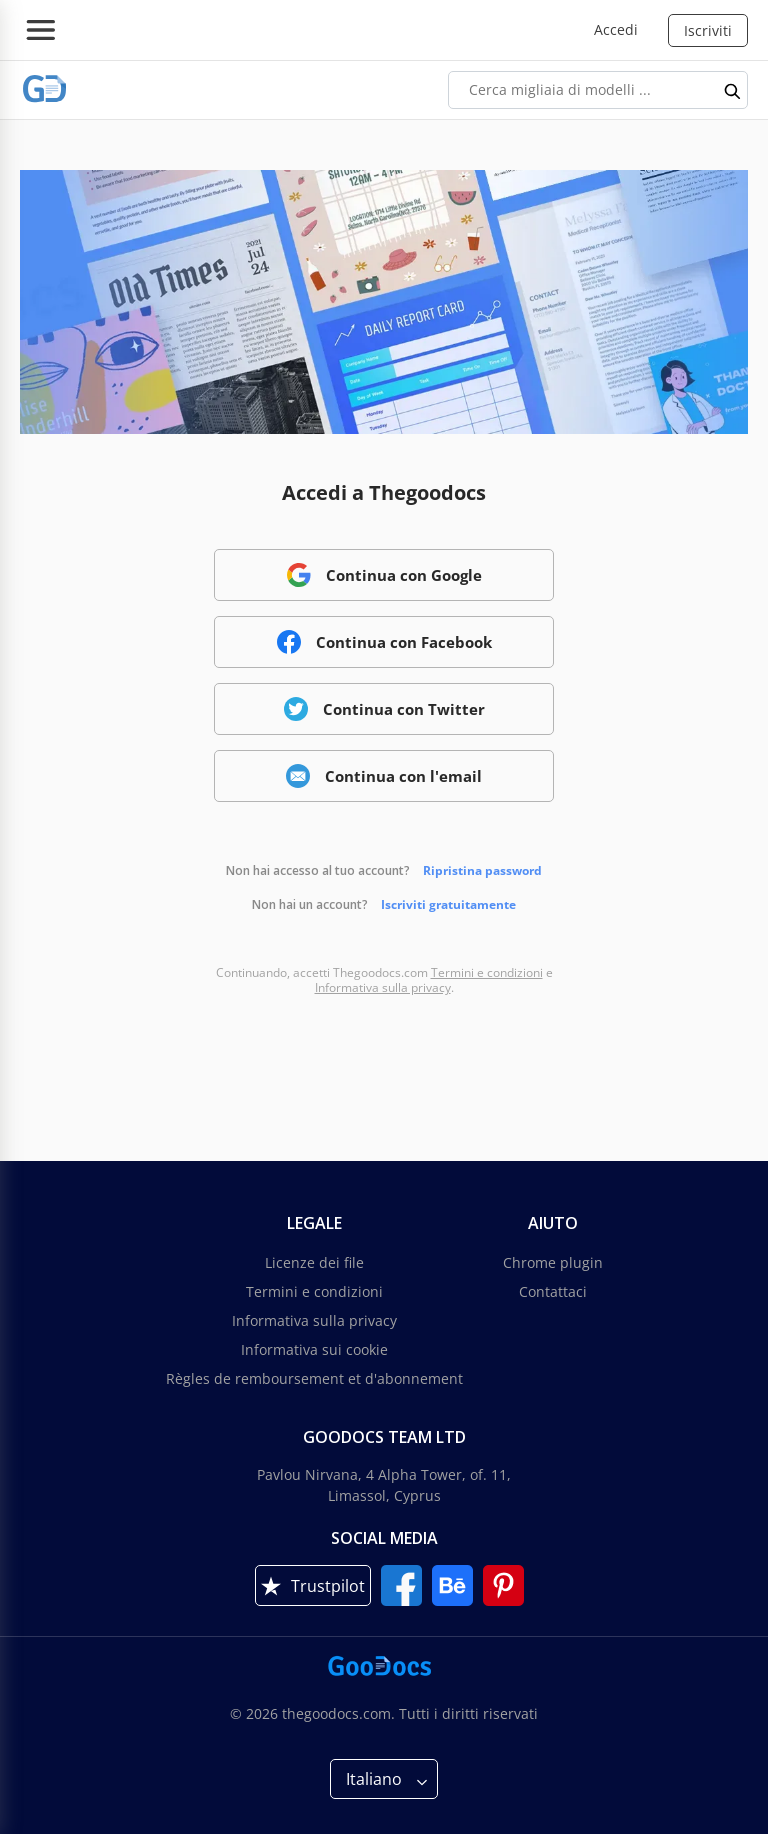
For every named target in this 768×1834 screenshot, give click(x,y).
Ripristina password (482, 870)
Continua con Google (384, 575)
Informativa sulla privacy (383, 987)
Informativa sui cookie (314, 1349)
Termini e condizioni (487, 972)
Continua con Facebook (384, 642)
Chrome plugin (553, 1262)
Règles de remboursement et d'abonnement (314, 1378)
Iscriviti (708, 30)
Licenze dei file (314, 1262)
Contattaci (553, 1291)
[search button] (733, 90)
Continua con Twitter (384, 709)
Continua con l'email (384, 776)
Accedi (616, 29)
